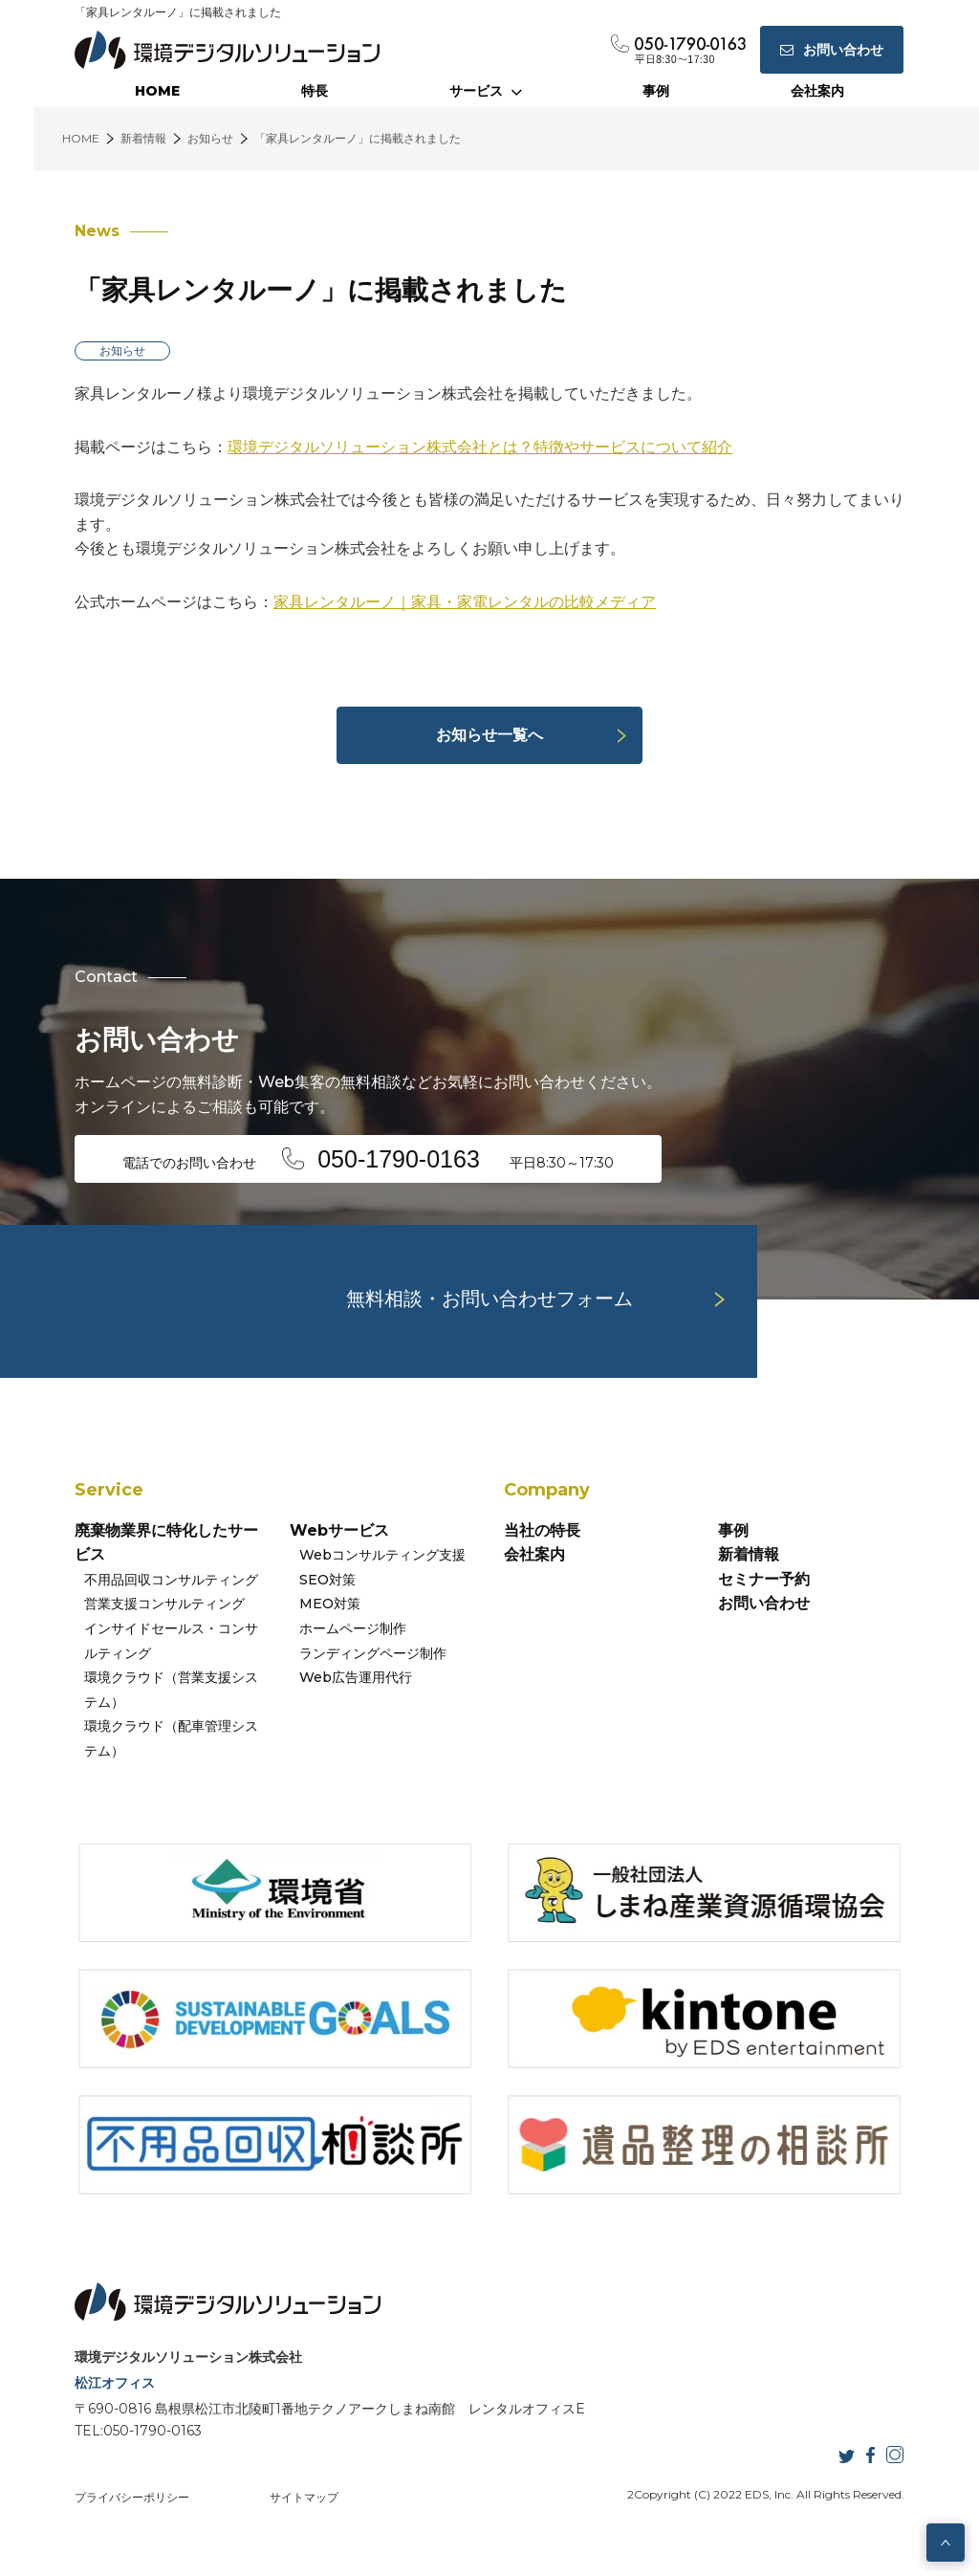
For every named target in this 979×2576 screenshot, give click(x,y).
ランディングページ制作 (372, 1653)
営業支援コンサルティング (164, 1603)
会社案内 (817, 90)
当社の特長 (542, 1530)
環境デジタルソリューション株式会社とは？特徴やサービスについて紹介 (480, 447)
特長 (314, 90)
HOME (157, 90)
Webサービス (339, 1530)
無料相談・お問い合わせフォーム (489, 1298)
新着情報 (748, 1554)
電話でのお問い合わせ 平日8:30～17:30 (368, 1159)
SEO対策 (327, 1579)
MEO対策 (329, 1603)
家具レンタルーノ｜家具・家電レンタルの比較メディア (464, 602)
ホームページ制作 (352, 1628)
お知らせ (122, 350)
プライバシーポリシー (132, 2497)
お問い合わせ (764, 1603)
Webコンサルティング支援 (382, 1554)
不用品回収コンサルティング (171, 1579)
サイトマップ (304, 2497)
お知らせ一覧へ (489, 735)
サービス (485, 90)
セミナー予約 (764, 1579)
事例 (655, 90)
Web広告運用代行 (355, 1677)
